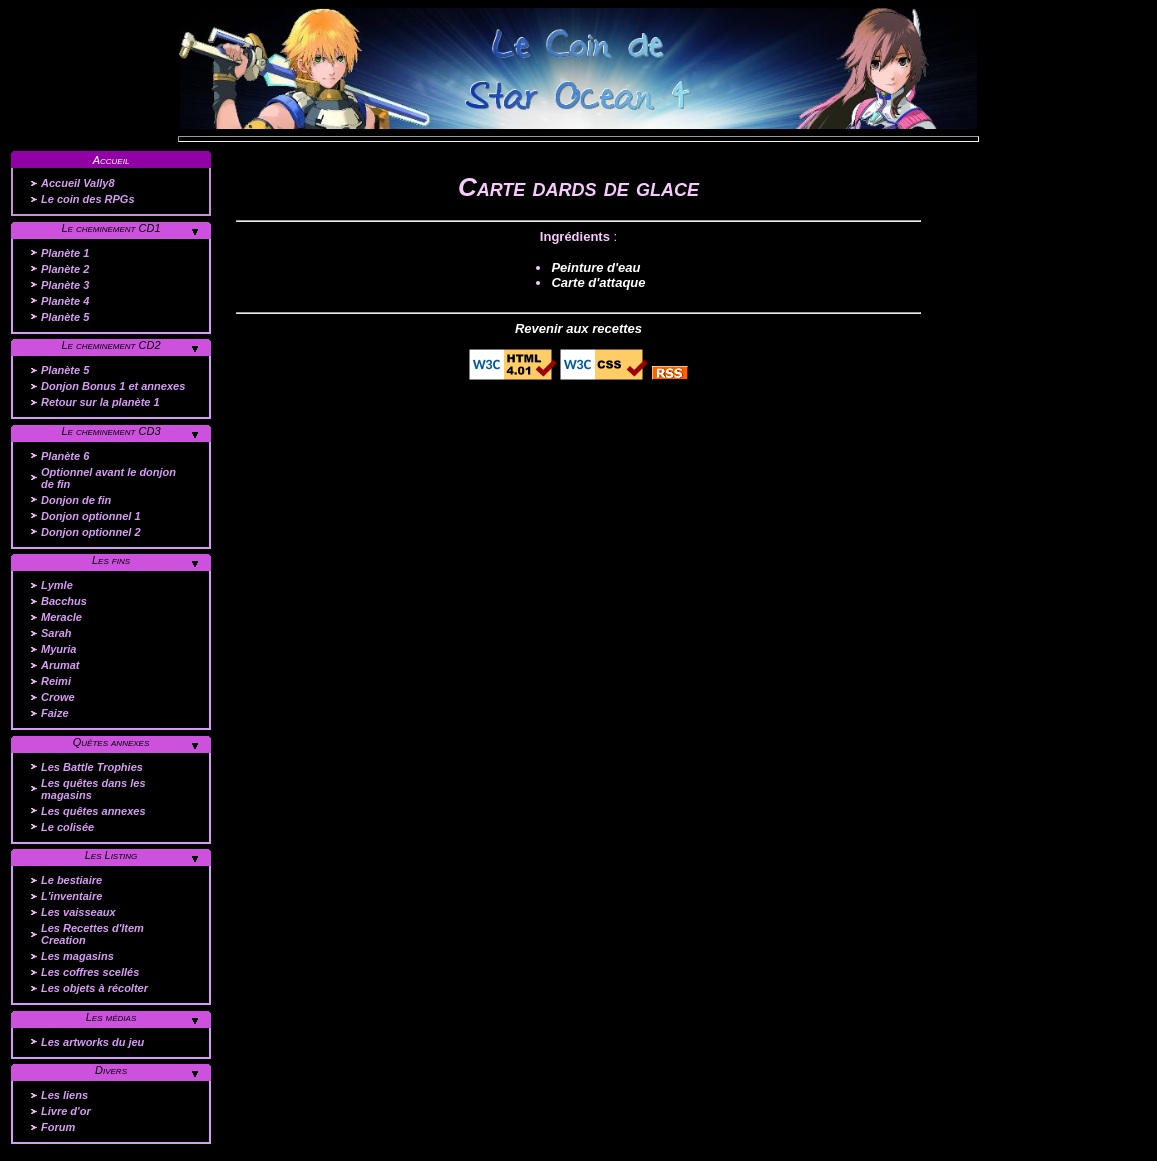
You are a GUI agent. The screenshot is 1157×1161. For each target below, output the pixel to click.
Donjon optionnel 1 (91, 516)
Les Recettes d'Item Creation (92, 934)
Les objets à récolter (94, 988)
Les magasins (77, 956)
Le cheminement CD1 (110, 228)
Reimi (56, 681)
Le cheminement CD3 (110, 431)
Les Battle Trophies (92, 767)
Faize (55, 713)
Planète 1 (65, 253)
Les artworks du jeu (92, 1042)
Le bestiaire (71, 880)
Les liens (64, 1095)
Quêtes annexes (111, 742)
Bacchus (64, 601)
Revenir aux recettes (578, 328)
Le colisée (67, 827)
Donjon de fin (76, 500)
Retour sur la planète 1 (100, 402)
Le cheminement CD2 (110, 345)
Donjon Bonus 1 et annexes (113, 386)
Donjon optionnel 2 (91, 532)
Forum (58, 1127)
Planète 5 (65, 317)
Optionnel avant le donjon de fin (108, 478)
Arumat (60, 665)
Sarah (56, 633)
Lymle (57, 585)
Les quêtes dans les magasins (93, 789)
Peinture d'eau (595, 267)
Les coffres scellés (90, 972)
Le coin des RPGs (88, 199)
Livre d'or (66, 1111)
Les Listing (111, 855)
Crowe (58, 697)
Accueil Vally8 (78, 183)
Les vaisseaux (78, 912)
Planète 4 (65, 301)
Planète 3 (65, 285)
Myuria (58, 649)
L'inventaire (71, 896)
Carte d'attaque (598, 282)
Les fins (111, 560)
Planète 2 (65, 269)
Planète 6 (65, 456)
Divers (111, 1070)
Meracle (61, 617)
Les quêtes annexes (93, 811)
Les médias (111, 1017)
